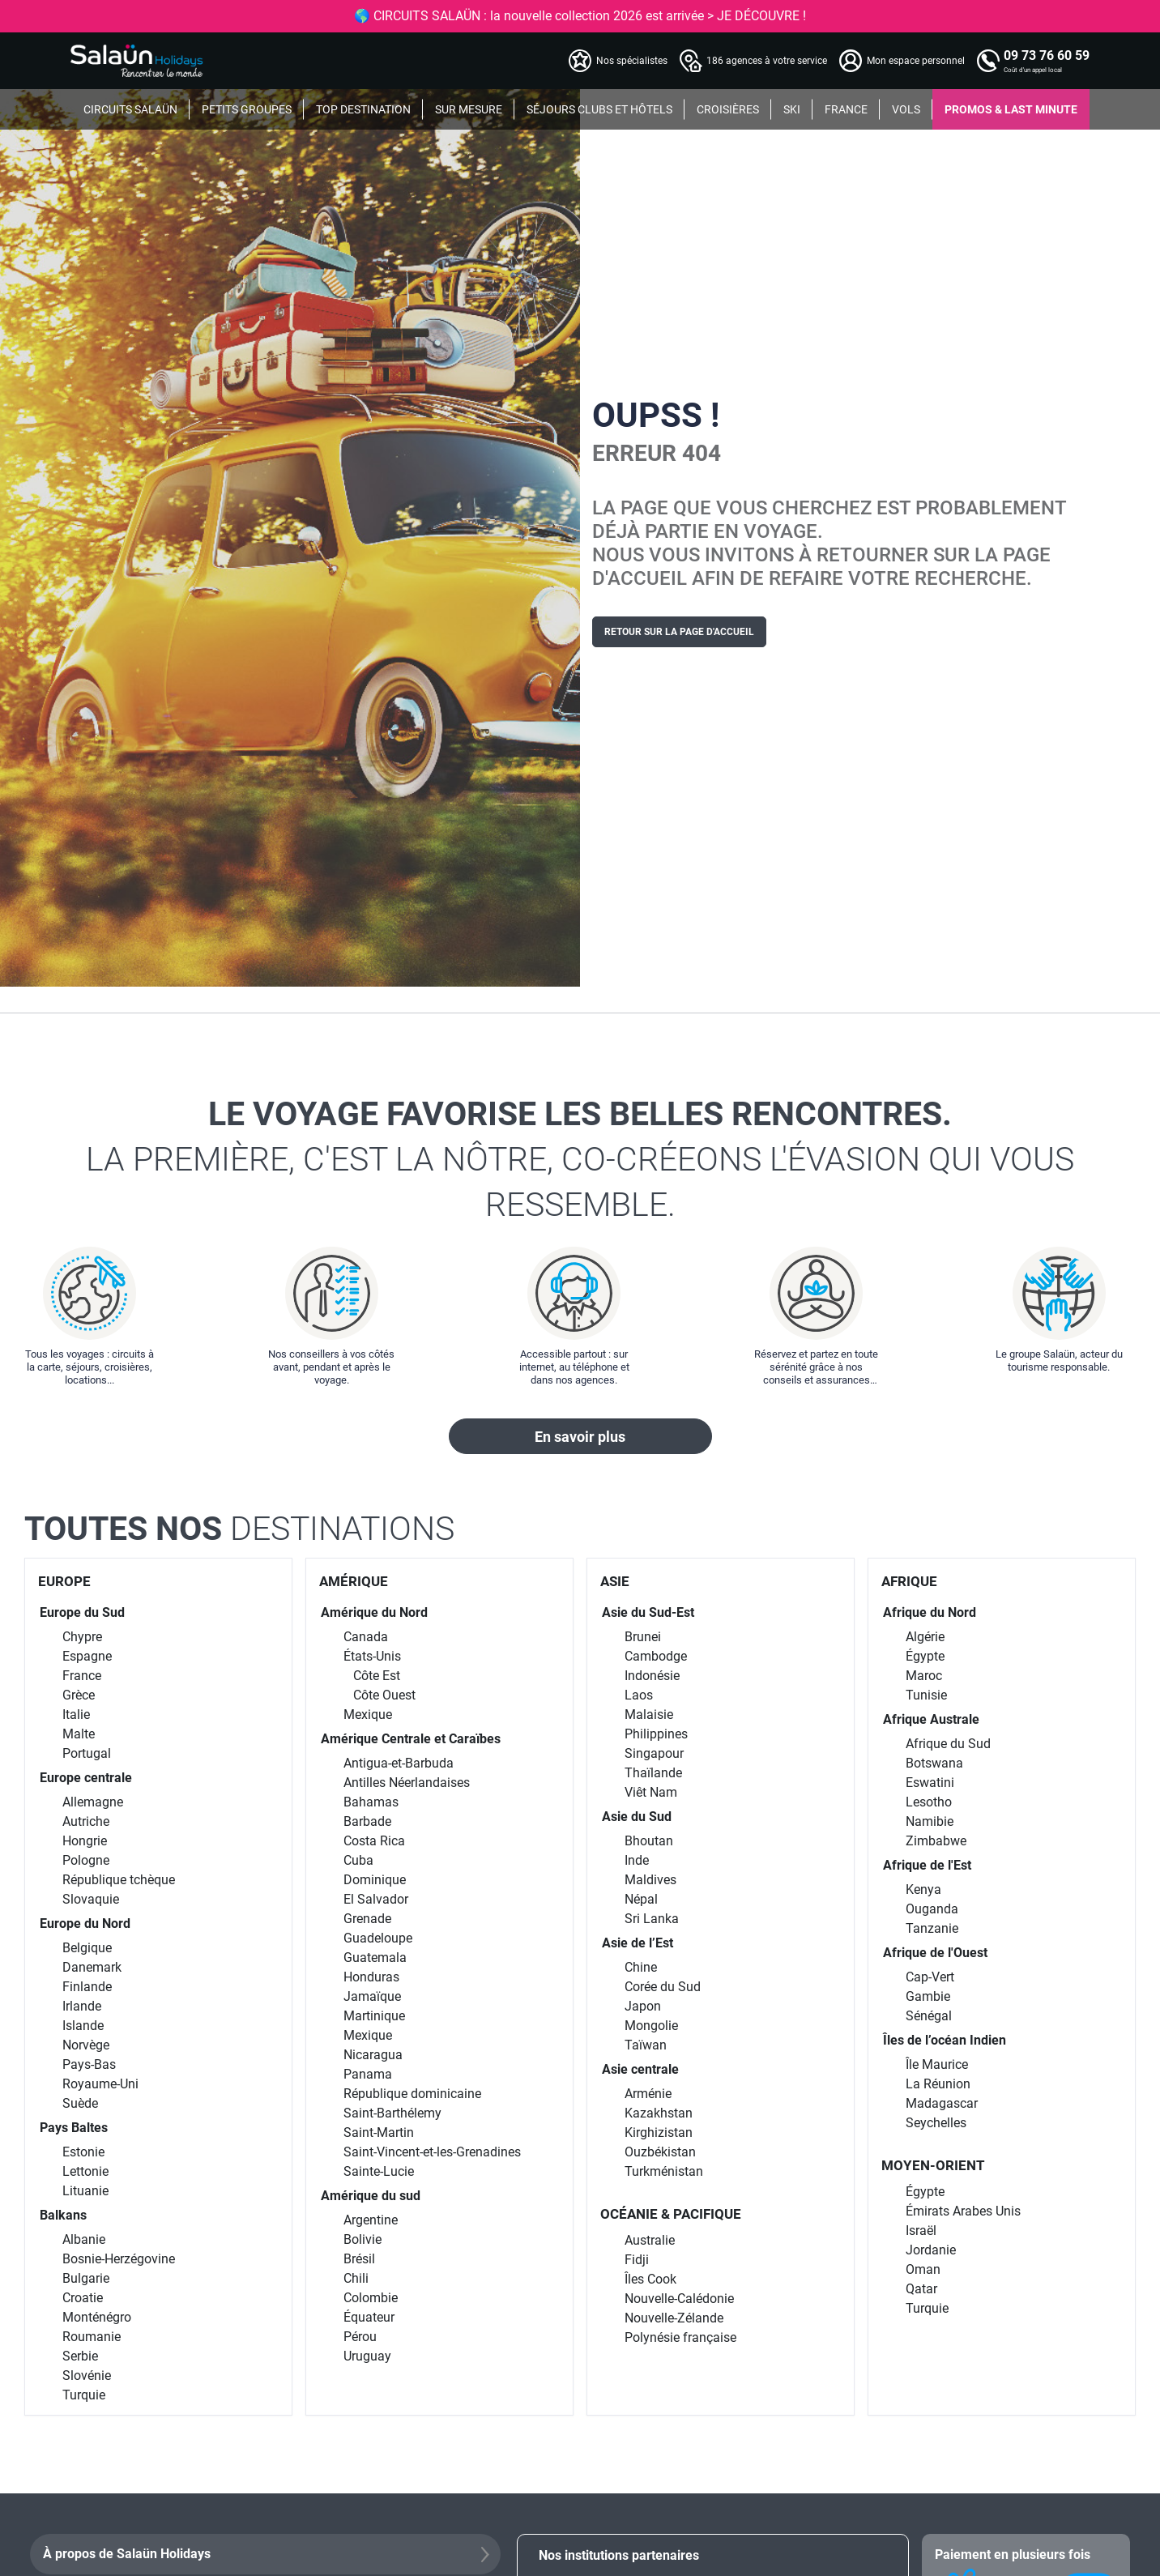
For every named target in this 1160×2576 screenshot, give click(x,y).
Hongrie (84, 1841)
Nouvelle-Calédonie (679, 2298)
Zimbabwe (936, 1841)
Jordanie (931, 2250)
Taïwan (646, 2045)
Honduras (371, 1977)
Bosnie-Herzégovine (118, 2259)
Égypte (925, 1656)
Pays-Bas (89, 2064)
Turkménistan (664, 2171)
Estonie (83, 2152)
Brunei (643, 1636)
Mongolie (651, 2025)
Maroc (924, 1675)
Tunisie (926, 1695)
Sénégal (929, 2016)
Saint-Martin (378, 2132)
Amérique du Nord (374, 1612)
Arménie (648, 2093)
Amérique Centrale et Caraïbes (411, 1738)
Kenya (923, 1889)
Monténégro (96, 2317)
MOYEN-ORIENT (933, 2165)
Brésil (359, 2259)
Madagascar (942, 2103)
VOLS (906, 109)
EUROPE (64, 1581)
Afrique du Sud (948, 1743)
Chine (641, 1967)
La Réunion (938, 2084)
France (81, 1675)
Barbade (367, 1821)
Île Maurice (937, 2064)
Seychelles (936, 2122)
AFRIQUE (909, 1581)
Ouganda (932, 1909)
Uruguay (367, 2356)
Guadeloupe (377, 1938)
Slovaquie (90, 1899)
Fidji (637, 2259)
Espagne (87, 1656)
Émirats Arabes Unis (963, 2211)
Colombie (370, 2297)
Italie (76, 1714)
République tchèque (118, 1879)
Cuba (358, 1860)
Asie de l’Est (637, 1943)
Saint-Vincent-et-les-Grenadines (432, 2152)
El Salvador (375, 1899)
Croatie (82, 2297)
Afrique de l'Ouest (935, 1952)
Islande (83, 2025)
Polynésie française (680, 2337)
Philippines (656, 1734)
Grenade (367, 1918)
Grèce (78, 1695)
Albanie (83, 2239)
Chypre (82, 1636)
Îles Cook (650, 2279)
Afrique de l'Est (927, 1865)
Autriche (85, 1821)
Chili (356, 2278)
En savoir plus (580, 1436)
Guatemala (375, 1957)
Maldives (650, 1879)
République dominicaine (412, 2093)
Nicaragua (373, 2054)
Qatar (921, 2289)
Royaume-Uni (100, 2084)
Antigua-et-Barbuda (398, 1763)
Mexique (367, 1714)
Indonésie (652, 1675)
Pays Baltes (74, 2127)
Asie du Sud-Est (648, 1612)
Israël (921, 2230)
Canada (365, 1636)
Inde (637, 1860)
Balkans (63, 2215)
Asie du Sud (637, 1816)
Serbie (80, 2356)
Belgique (87, 1947)
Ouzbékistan (660, 2152)
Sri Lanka (652, 1918)
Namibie (929, 1821)
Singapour (654, 1753)
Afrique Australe (931, 1719)
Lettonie (85, 2171)
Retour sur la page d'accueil (679, 632)
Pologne (85, 1860)
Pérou (360, 2336)
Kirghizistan (659, 2132)
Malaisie (649, 1714)
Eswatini (930, 1782)
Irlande (81, 2006)
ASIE (614, 1581)
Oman (923, 2269)
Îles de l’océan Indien (944, 2040)
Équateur (368, 2317)
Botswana (934, 1763)
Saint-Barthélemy (392, 2113)
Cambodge (656, 1656)
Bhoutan (649, 1841)
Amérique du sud (370, 2195)
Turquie (83, 2395)
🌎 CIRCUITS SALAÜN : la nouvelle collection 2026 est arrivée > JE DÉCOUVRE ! (580, 15)
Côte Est (376, 1675)
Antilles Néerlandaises (406, 1782)
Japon (643, 2006)
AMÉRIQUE (353, 1581)
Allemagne (92, 1802)
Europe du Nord (85, 1923)
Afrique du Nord (929, 1612)
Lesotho (929, 1802)
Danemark (92, 1967)
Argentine (370, 2220)
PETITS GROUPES (247, 109)
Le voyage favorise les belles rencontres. (580, 1160)
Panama (367, 2074)
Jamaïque (372, 1996)
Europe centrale (86, 1777)
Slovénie (86, 2375)
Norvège (85, 2045)
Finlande (87, 1986)
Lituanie (85, 2191)
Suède (80, 2103)
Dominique (374, 1879)
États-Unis (372, 1656)
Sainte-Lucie (378, 2171)
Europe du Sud (82, 1612)
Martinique (374, 2016)
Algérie (925, 1636)
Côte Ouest (384, 1695)
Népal (641, 1899)
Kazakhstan (659, 2113)
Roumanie (91, 2336)
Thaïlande (653, 1773)
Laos (639, 1695)
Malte (78, 1734)
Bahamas (371, 1802)
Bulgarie (85, 2278)
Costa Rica (374, 1841)
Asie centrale (640, 2069)
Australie (650, 2240)
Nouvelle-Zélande (674, 2318)
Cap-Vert (930, 1977)
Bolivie (362, 2239)
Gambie (928, 1996)
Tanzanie (932, 1928)
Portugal (86, 1753)
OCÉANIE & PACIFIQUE (670, 2214)
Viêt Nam (651, 1792)
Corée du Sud (663, 1986)
